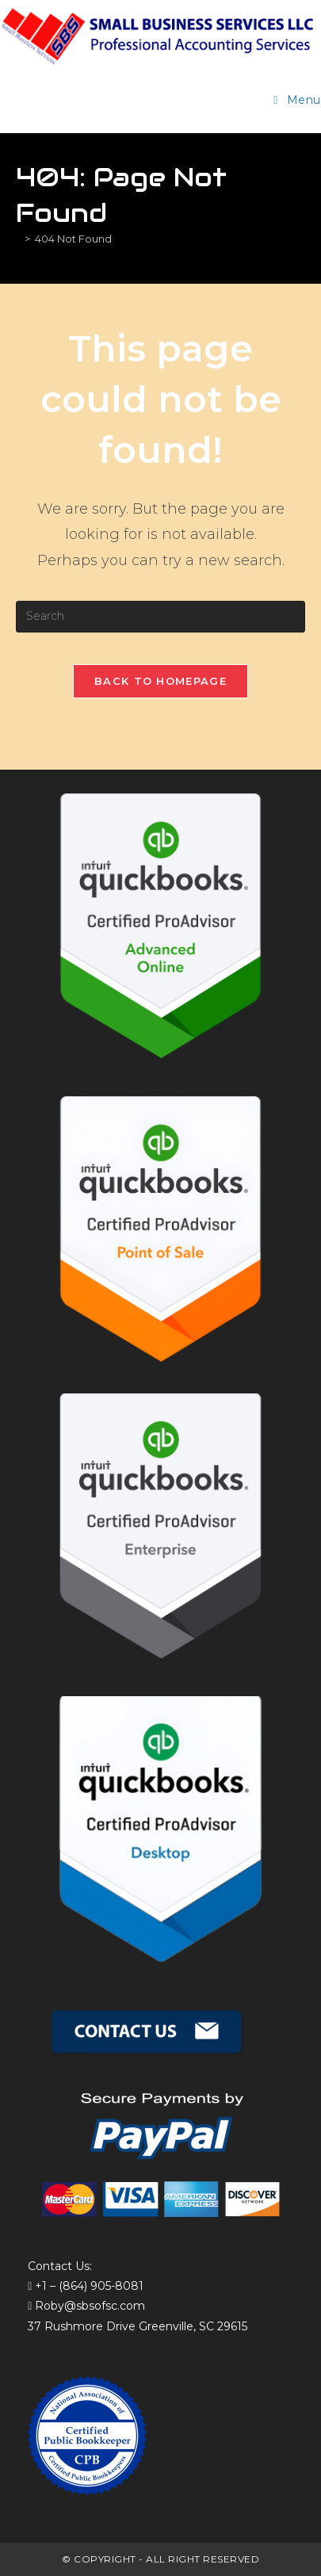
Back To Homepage (160, 681)
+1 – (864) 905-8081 (89, 2286)
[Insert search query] (160, 617)
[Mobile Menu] (297, 100)
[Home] (18, 238)
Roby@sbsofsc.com (90, 2306)
